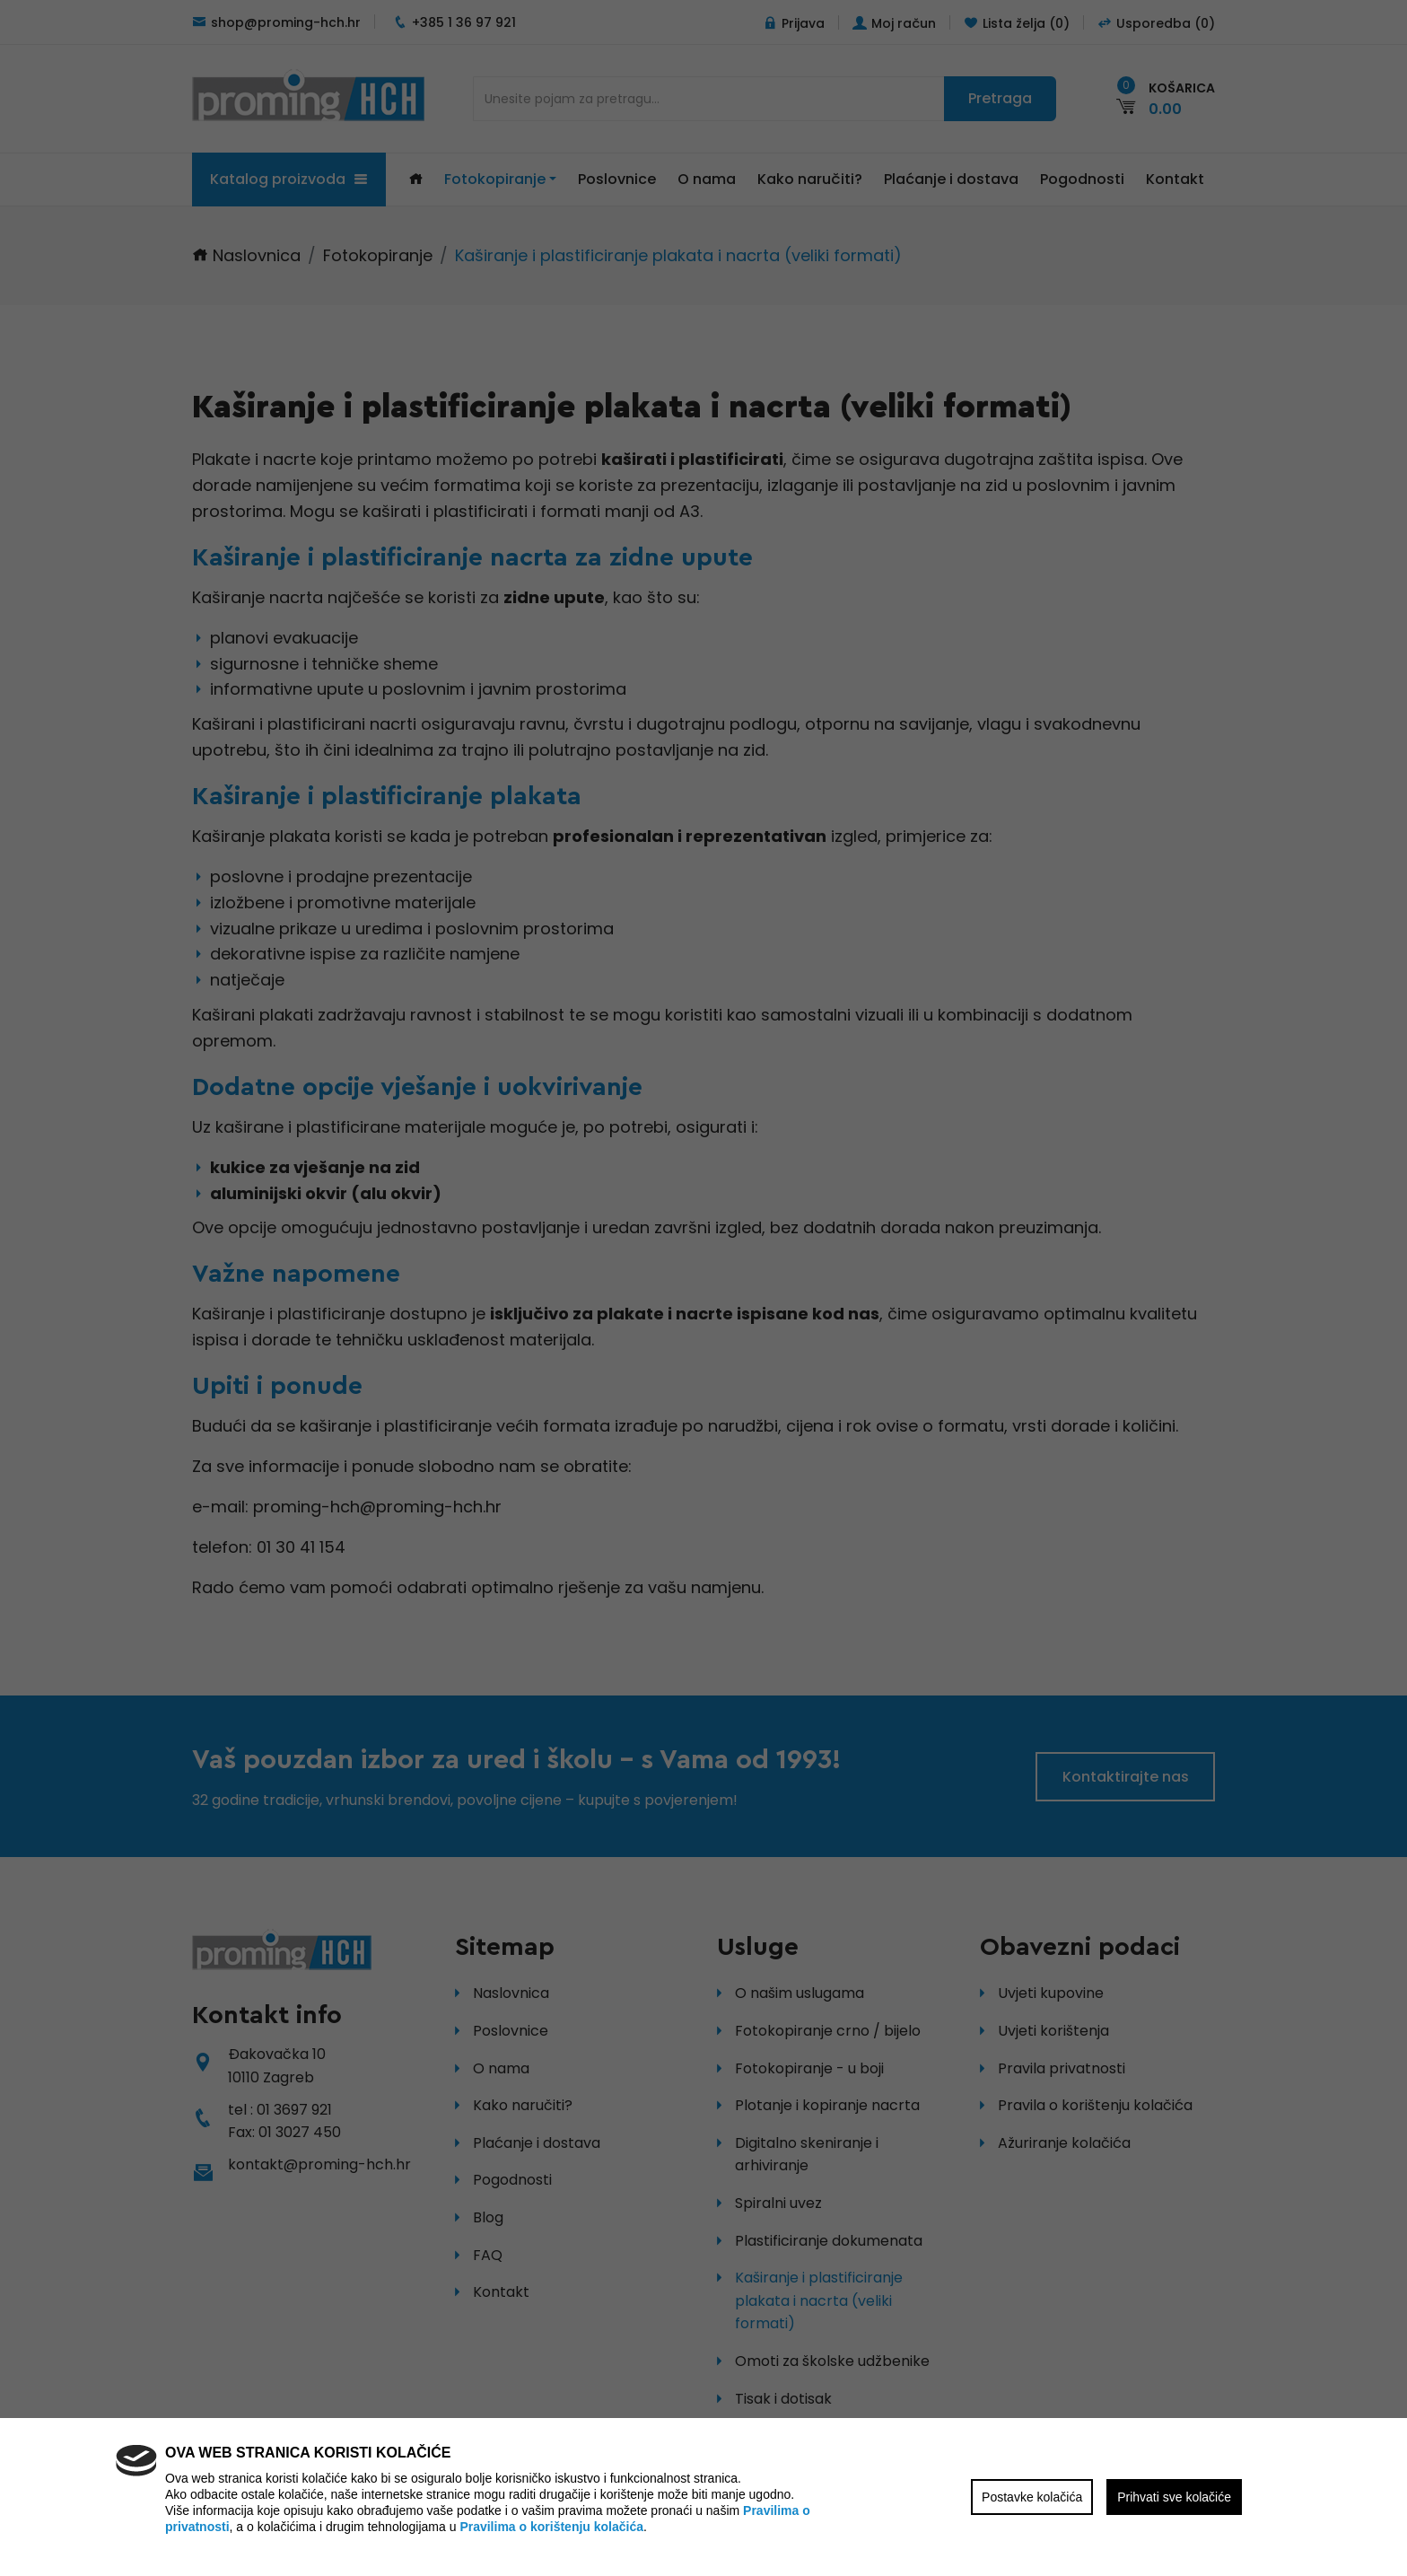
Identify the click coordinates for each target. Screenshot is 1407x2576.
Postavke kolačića (1032, 2497)
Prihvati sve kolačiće (1174, 2497)
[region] (703, 1288)
